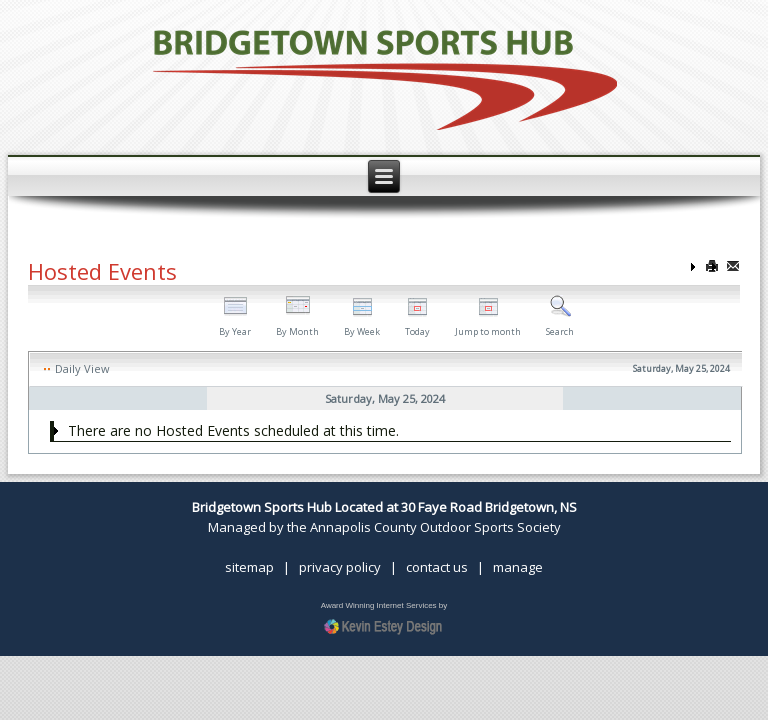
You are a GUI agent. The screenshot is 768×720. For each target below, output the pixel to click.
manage (518, 567)
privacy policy (340, 567)
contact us (437, 567)
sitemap (249, 567)
